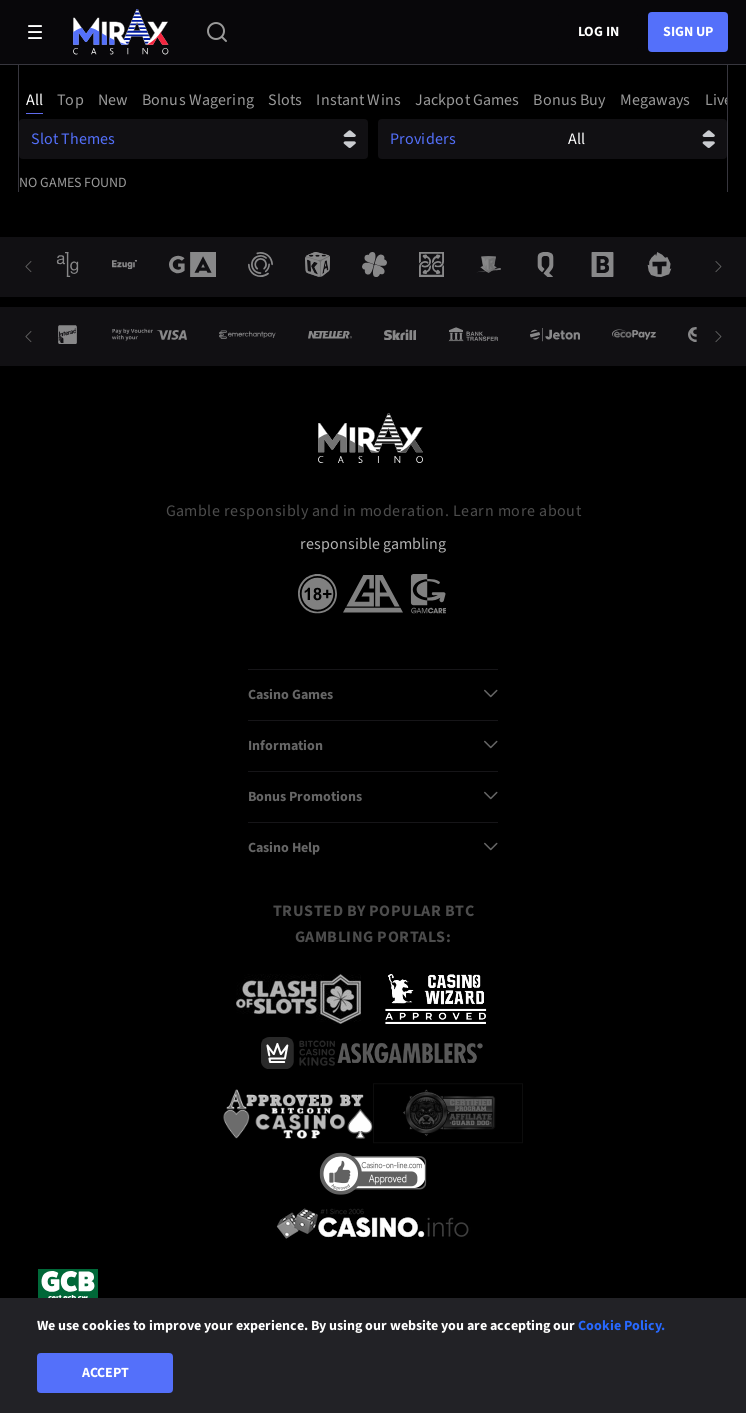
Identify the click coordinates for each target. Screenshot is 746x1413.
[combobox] (373, 100)
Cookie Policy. (621, 1326)
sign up (688, 32)
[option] (37, 100)
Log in (598, 32)
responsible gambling (373, 544)
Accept (105, 1373)
